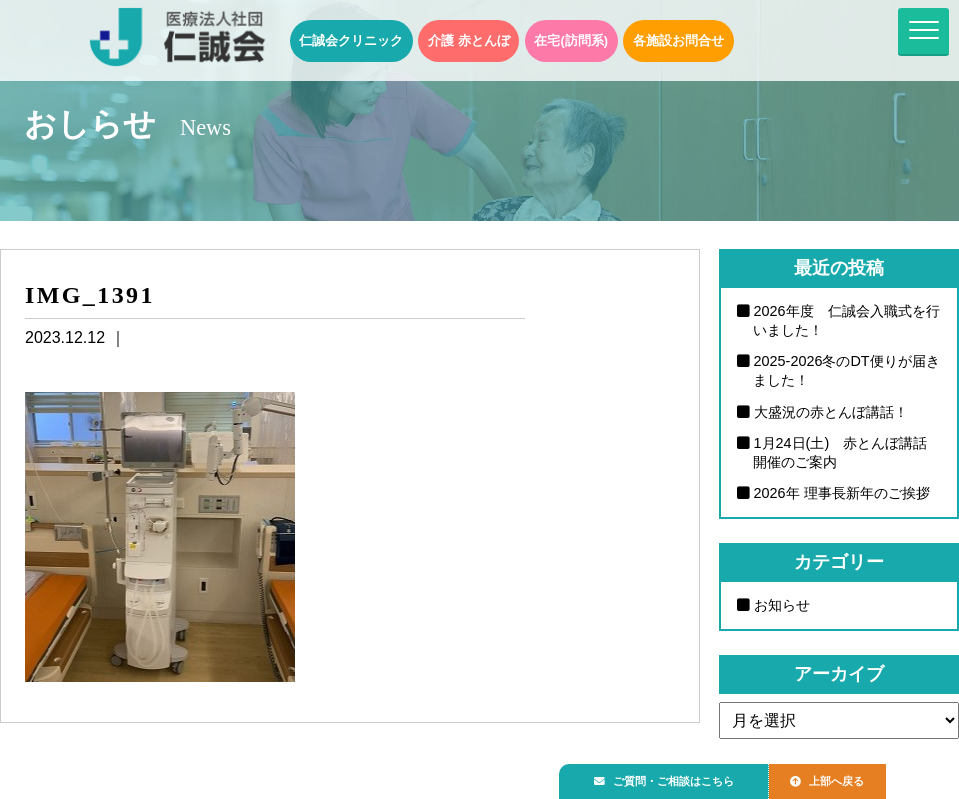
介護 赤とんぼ (469, 40)
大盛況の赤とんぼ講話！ (831, 412)
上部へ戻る (848, 775)
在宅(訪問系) (571, 40)
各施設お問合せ (678, 40)
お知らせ (782, 605)
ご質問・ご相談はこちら (672, 775)
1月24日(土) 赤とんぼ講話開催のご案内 (840, 452)
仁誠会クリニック (351, 40)
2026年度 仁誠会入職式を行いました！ (846, 320)
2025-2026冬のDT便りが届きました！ (846, 370)
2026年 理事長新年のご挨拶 (842, 493)
